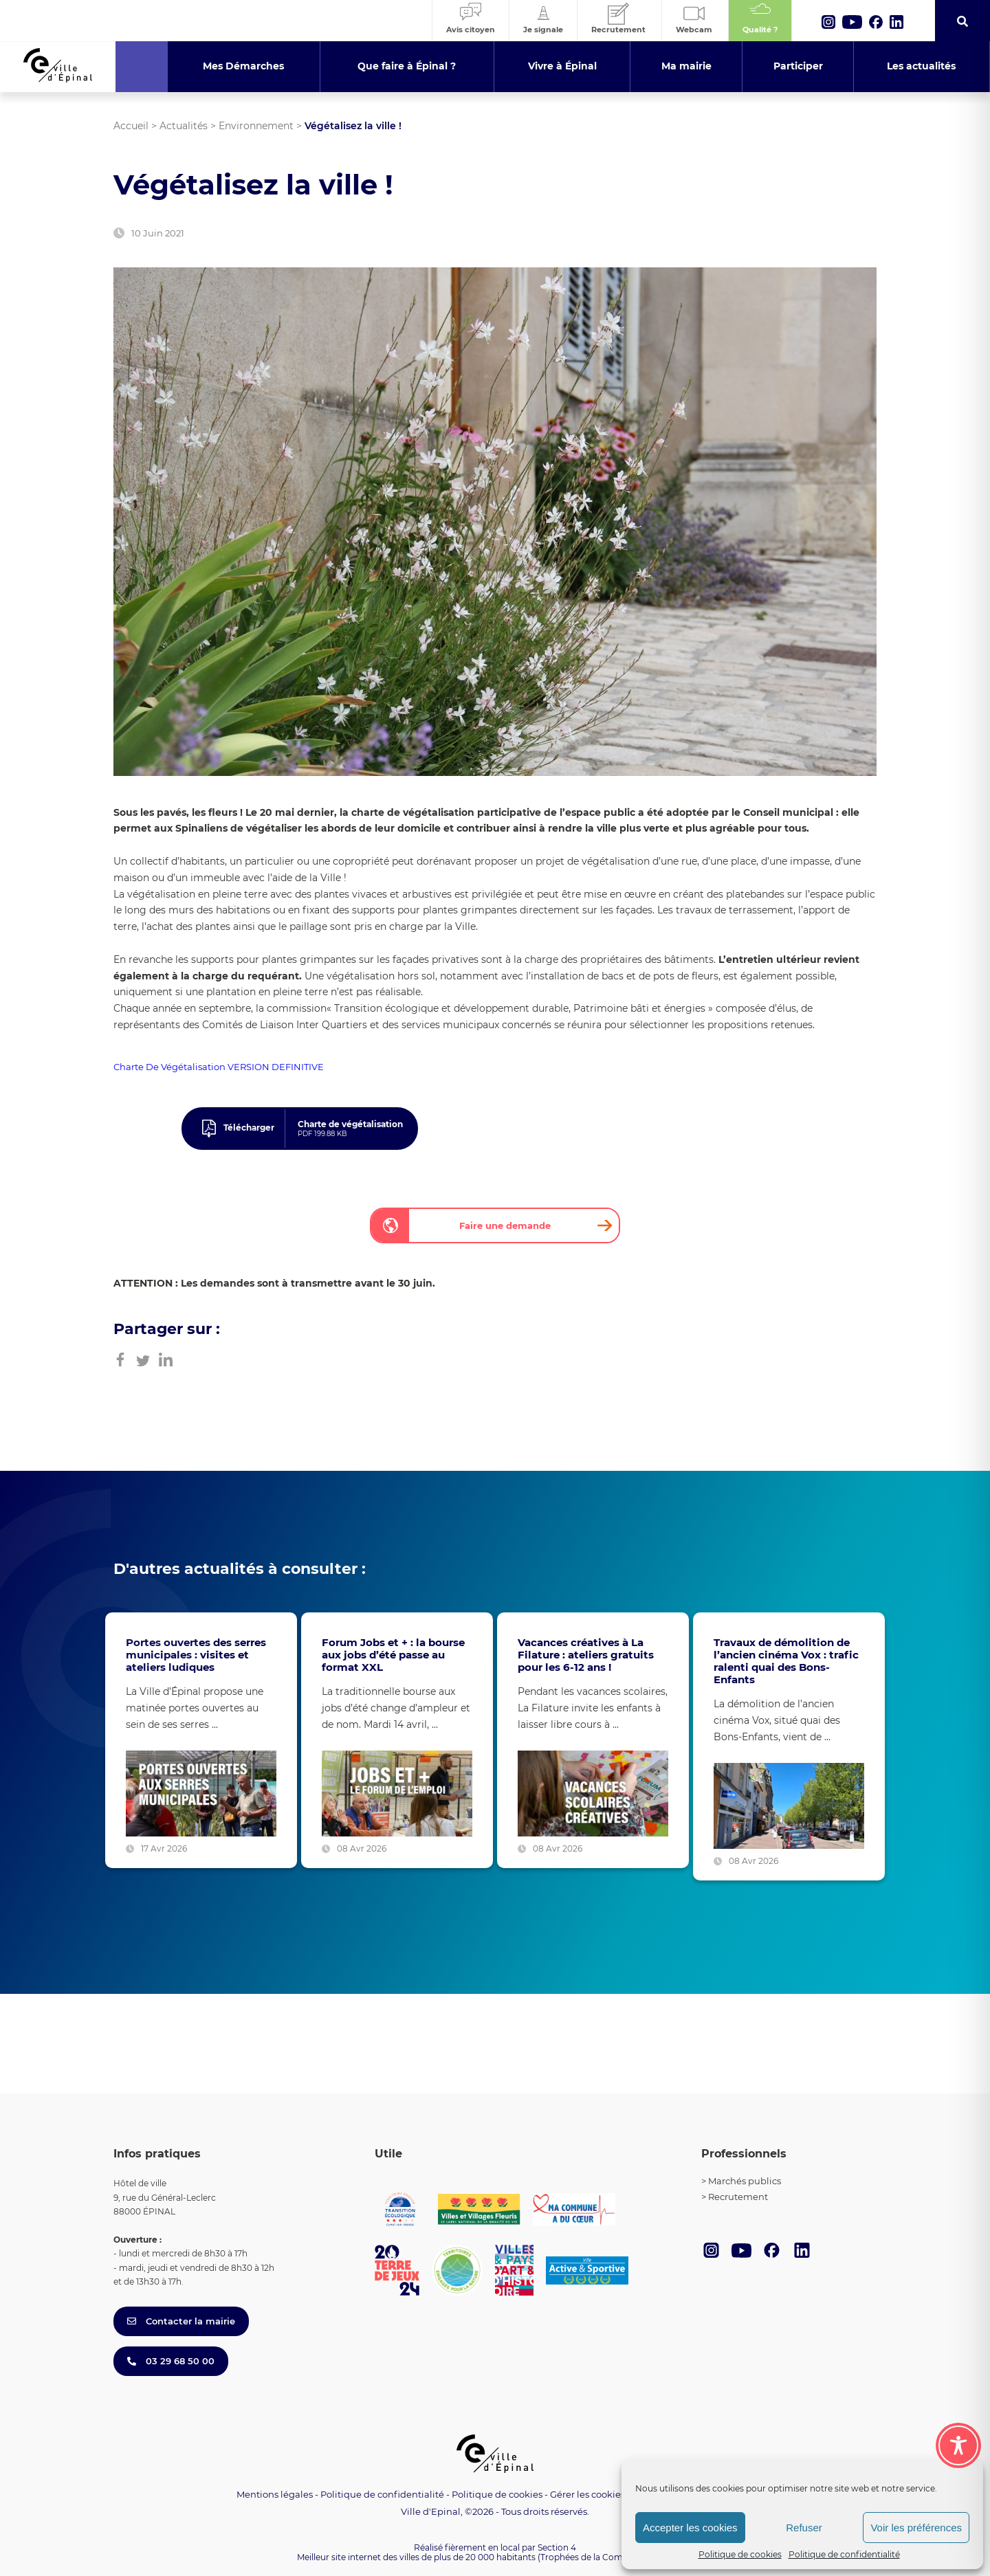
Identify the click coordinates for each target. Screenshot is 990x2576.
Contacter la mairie (181, 2321)
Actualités (184, 126)
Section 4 (557, 2547)
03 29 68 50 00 (170, 2360)
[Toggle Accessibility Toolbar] (958, 2427)
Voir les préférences (916, 2527)
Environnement (256, 126)
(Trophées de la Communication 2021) (616, 2557)
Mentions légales (274, 2494)
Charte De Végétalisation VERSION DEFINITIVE (218, 1066)
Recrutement (738, 2196)
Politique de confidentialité (844, 2554)
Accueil (130, 126)
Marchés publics (744, 2180)
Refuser (804, 2527)
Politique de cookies (740, 2554)
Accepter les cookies (690, 2527)
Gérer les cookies (587, 2494)
